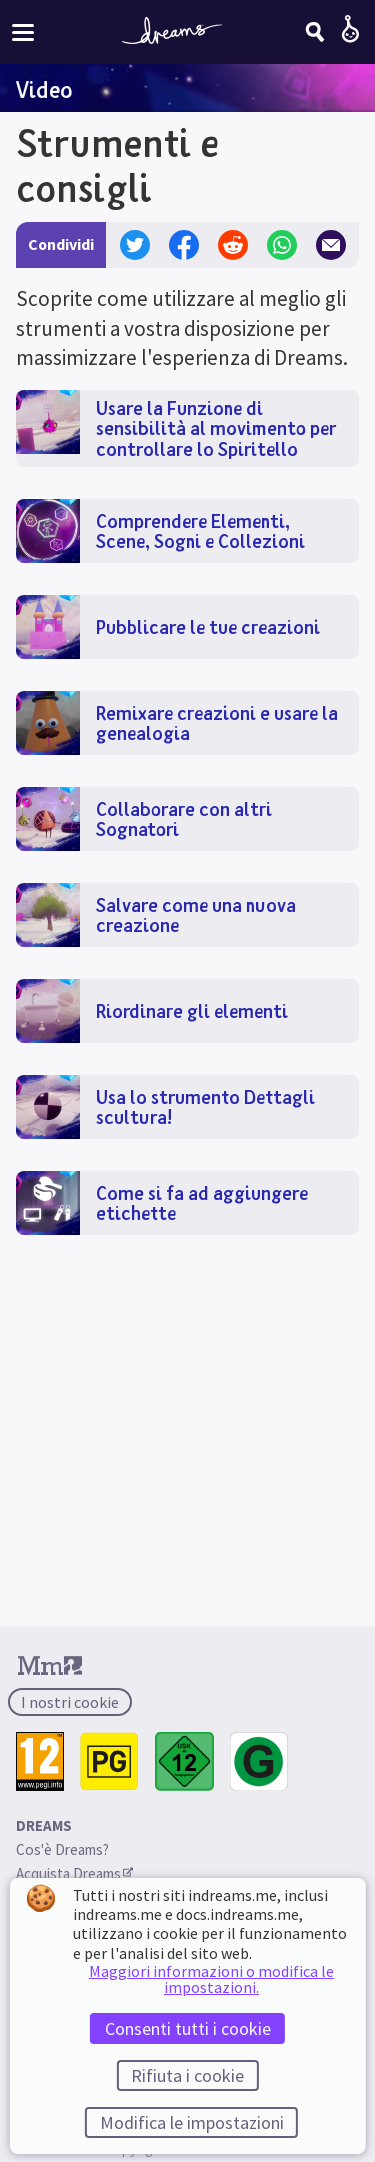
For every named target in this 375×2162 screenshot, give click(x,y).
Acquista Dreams (74, 1873)
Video (44, 89)
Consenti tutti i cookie (188, 2028)
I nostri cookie (70, 1702)
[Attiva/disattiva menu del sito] (23, 31)
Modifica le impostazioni (192, 2122)
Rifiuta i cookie (187, 2075)
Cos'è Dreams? (62, 1849)
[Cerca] (315, 32)
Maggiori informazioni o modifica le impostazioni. (211, 1979)
